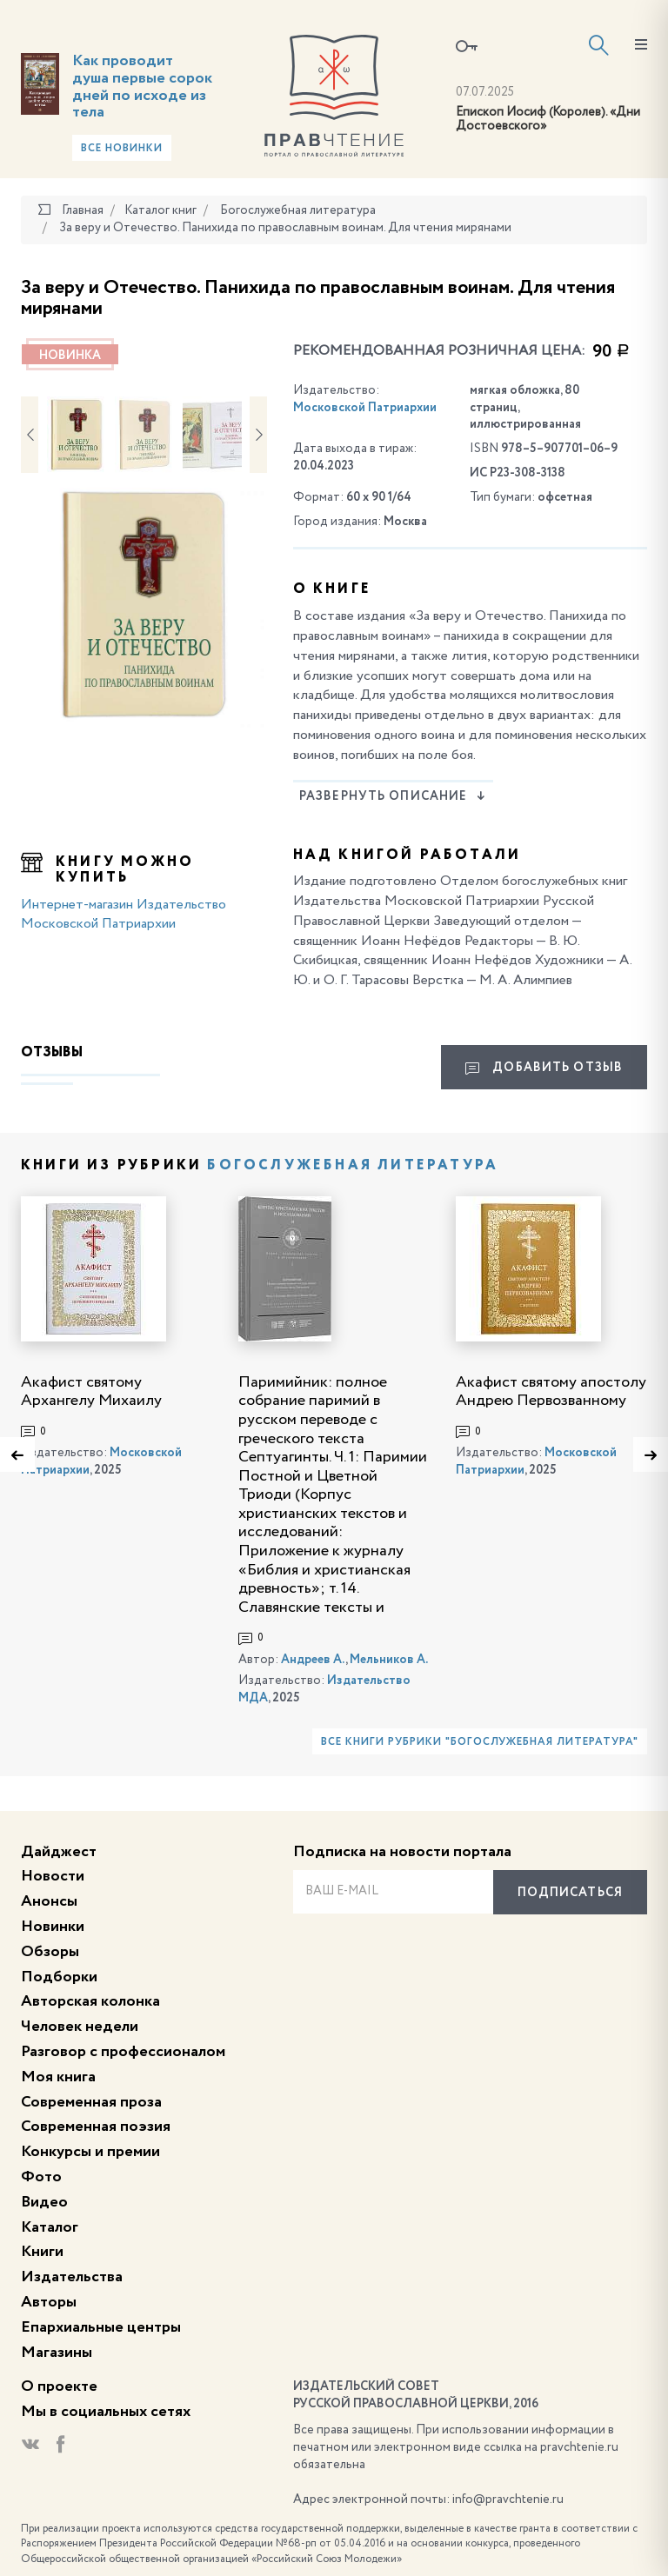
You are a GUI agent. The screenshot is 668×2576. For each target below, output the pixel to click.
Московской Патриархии (365, 408)
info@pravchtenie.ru (508, 2499)
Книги (42, 2252)
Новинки (52, 1926)
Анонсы (49, 1901)
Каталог (49, 2227)
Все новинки (122, 148)
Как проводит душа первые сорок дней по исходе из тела (142, 86)
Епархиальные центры (101, 2327)
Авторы (49, 2302)
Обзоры (50, 1952)
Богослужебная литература (352, 1166)
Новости (52, 1876)
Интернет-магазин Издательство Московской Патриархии (123, 915)
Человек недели (79, 2026)
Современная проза (91, 2102)
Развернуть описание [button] (392, 796)
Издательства (72, 2277)
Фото (41, 2177)
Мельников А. (389, 1660)
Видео (44, 2202)
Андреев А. (313, 1660)
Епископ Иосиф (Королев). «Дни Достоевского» (548, 119)
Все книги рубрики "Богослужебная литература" (479, 1742)
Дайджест (59, 1852)
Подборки (59, 1977)
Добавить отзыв (544, 1068)
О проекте (59, 2386)
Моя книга (58, 2077)
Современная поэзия (95, 2126)
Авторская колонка (90, 2001)
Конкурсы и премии (90, 2152)
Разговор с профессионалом (123, 2052)
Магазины (56, 2352)
